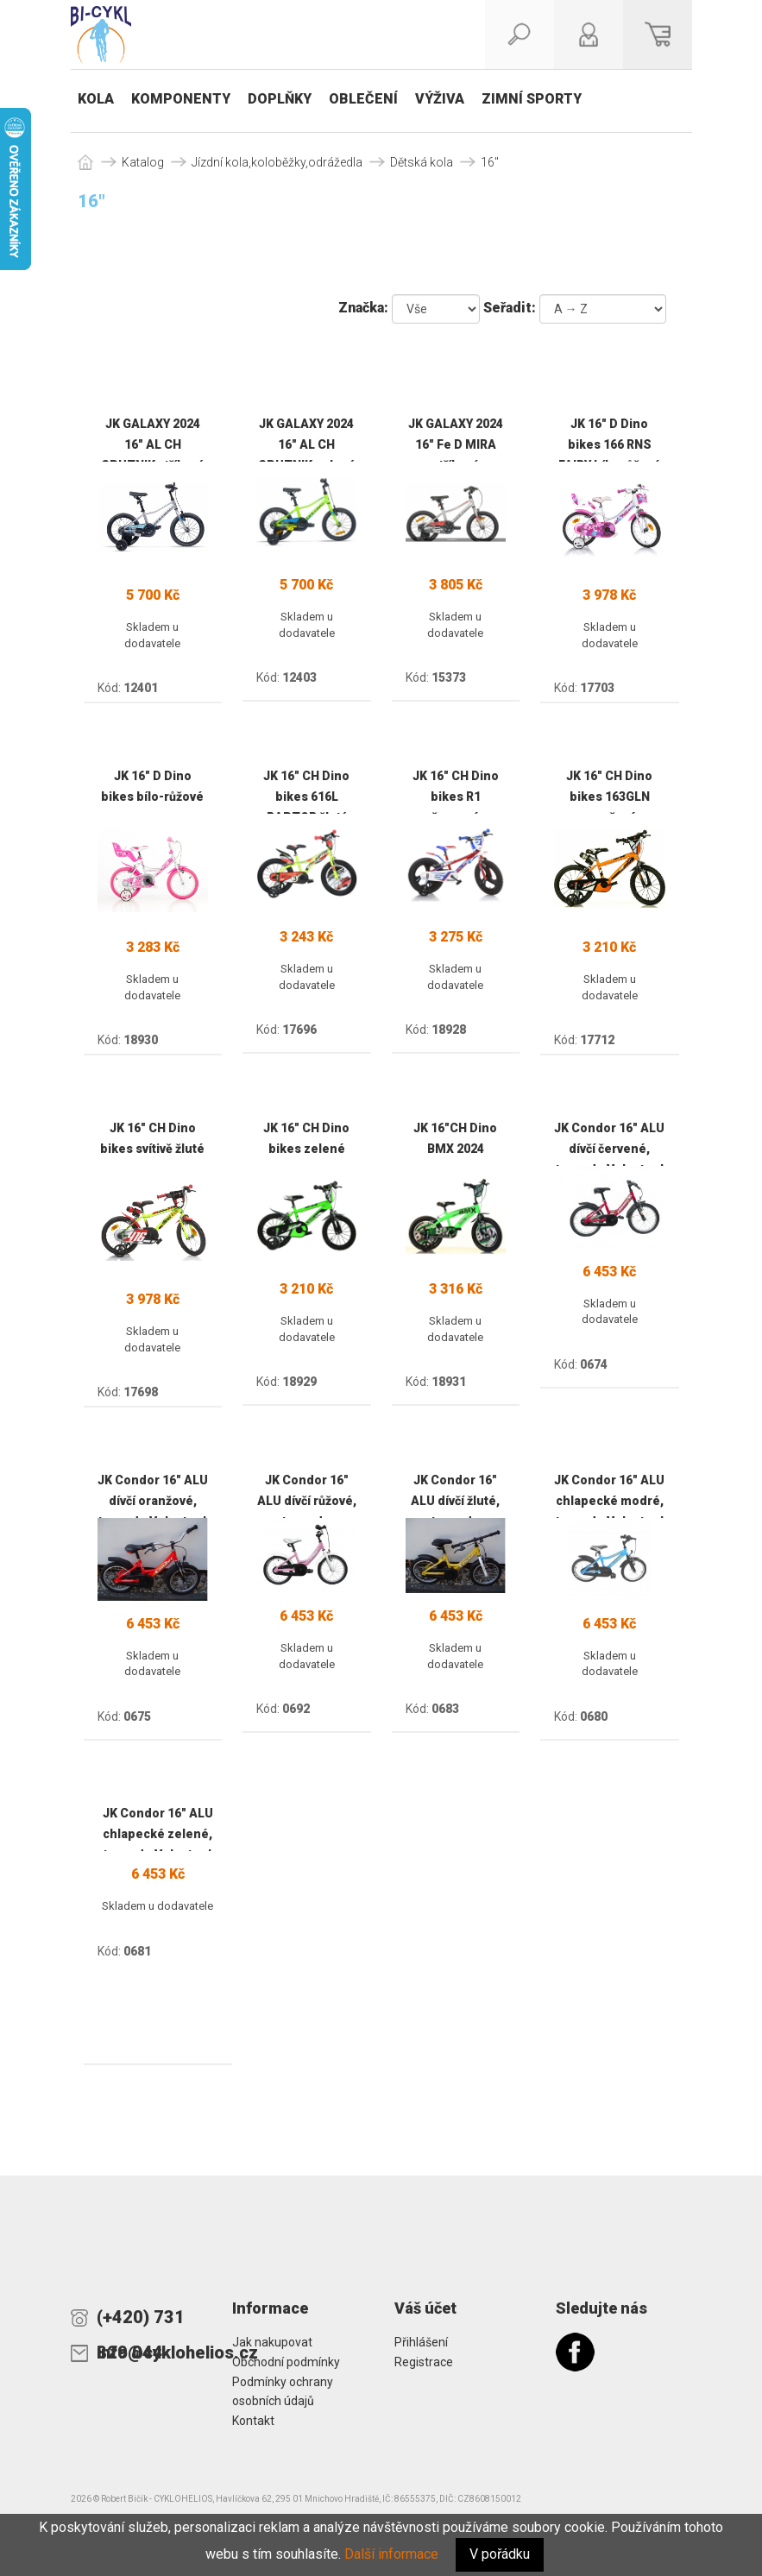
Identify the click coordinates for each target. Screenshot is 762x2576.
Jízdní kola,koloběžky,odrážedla (277, 162)
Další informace (391, 2554)
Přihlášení (421, 2342)
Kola (96, 99)
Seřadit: (509, 307)
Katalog (143, 162)
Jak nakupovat (272, 2342)
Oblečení (363, 99)
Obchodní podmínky (286, 2362)
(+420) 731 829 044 (141, 2321)
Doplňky (280, 99)
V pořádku (499, 2554)
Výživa (439, 99)
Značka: (363, 307)
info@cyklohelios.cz (152, 2352)
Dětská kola (421, 162)
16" (490, 162)
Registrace (423, 2362)
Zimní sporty (532, 99)
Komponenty (180, 99)
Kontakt (253, 2421)
